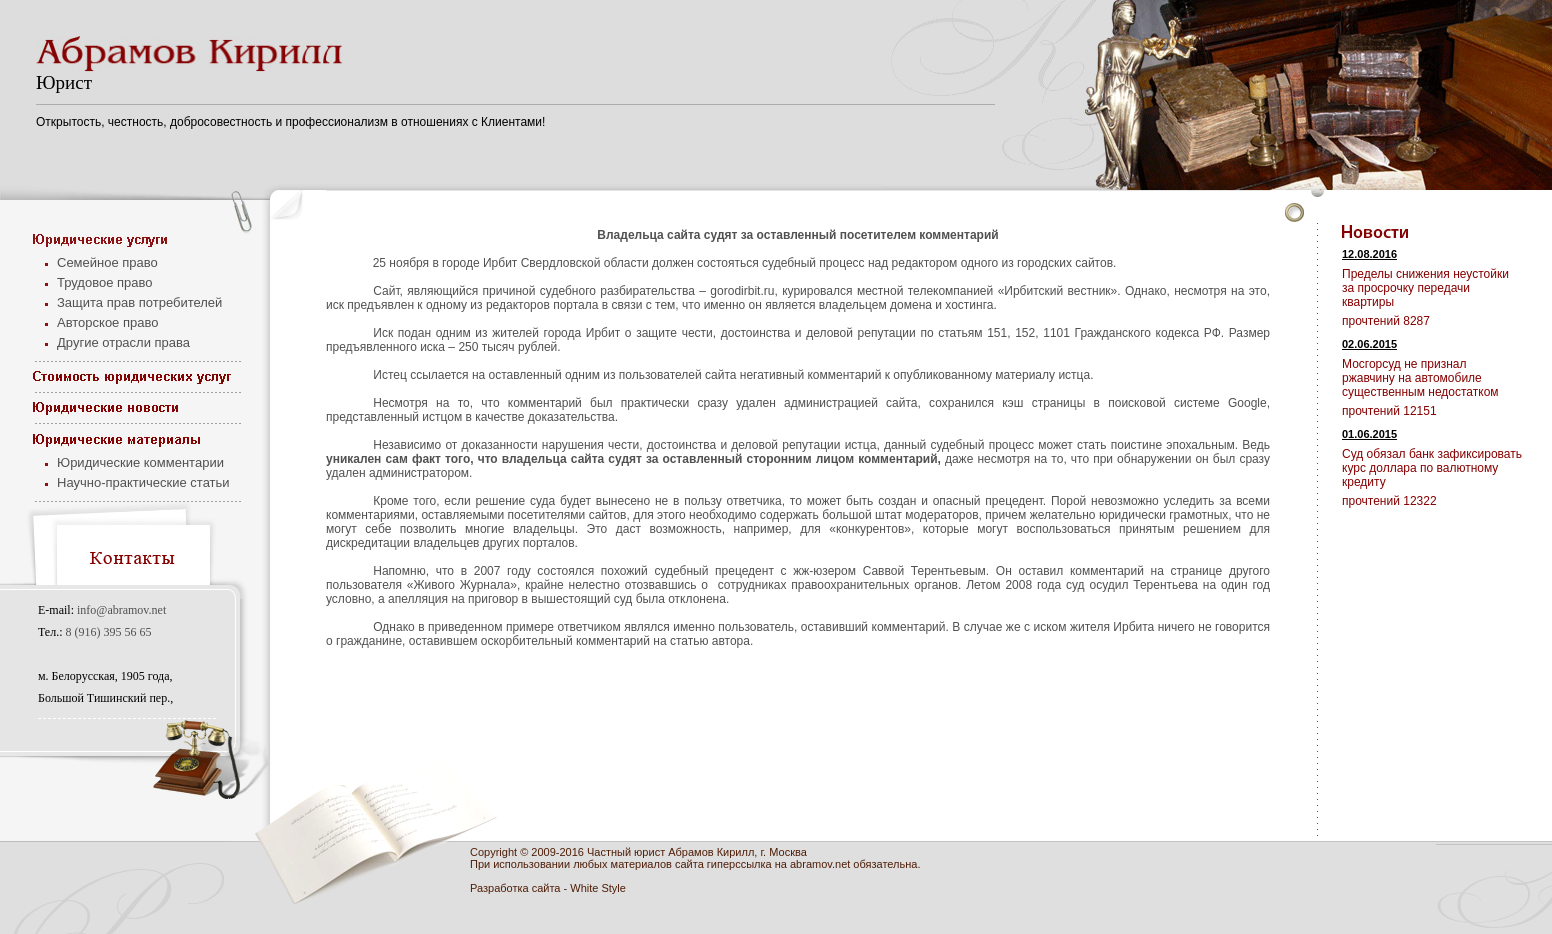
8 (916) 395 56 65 (109, 632)
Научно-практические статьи (143, 482)
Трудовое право (105, 282)
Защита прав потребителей (139, 302)
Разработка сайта (515, 888)
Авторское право (107, 322)
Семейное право (107, 262)
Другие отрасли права (123, 342)
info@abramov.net (121, 610)
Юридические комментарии (140, 462)
